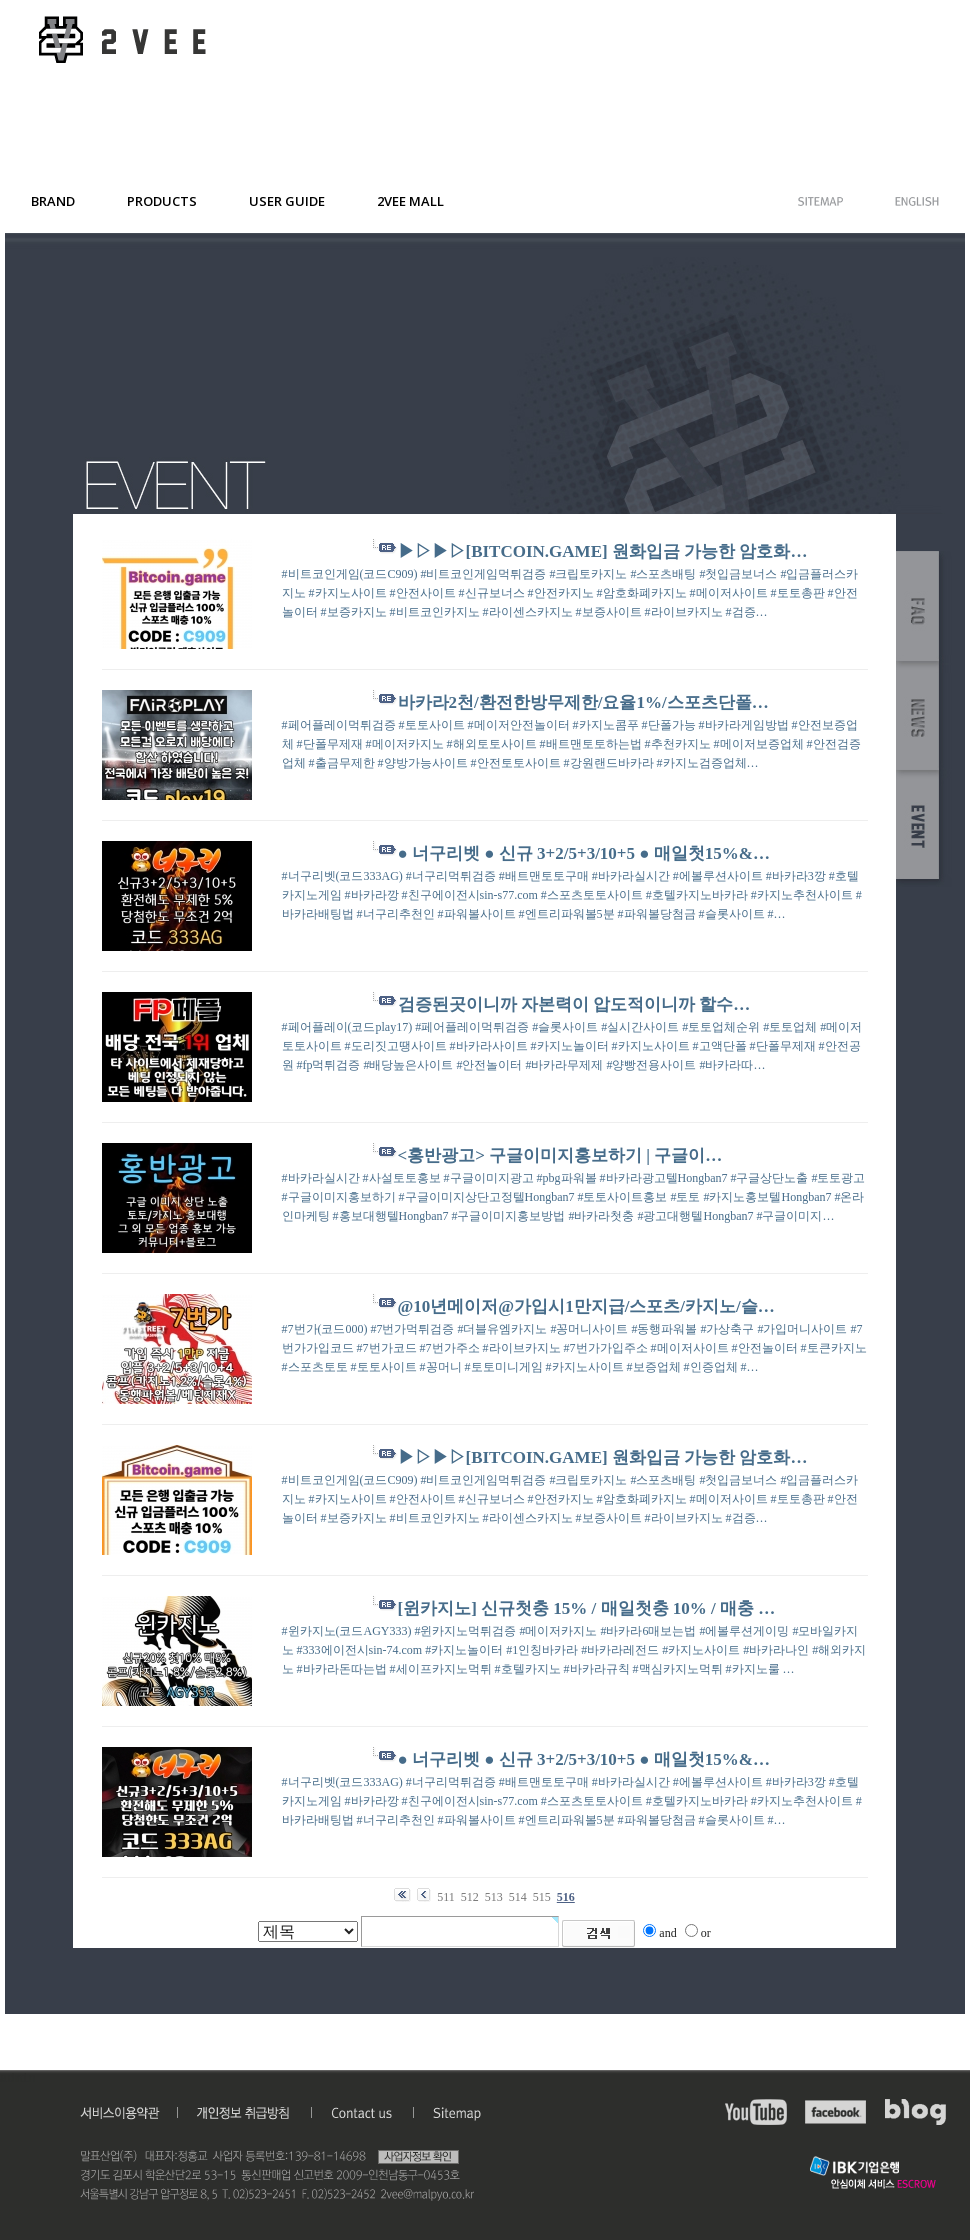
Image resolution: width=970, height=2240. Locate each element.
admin (18, 2078)
